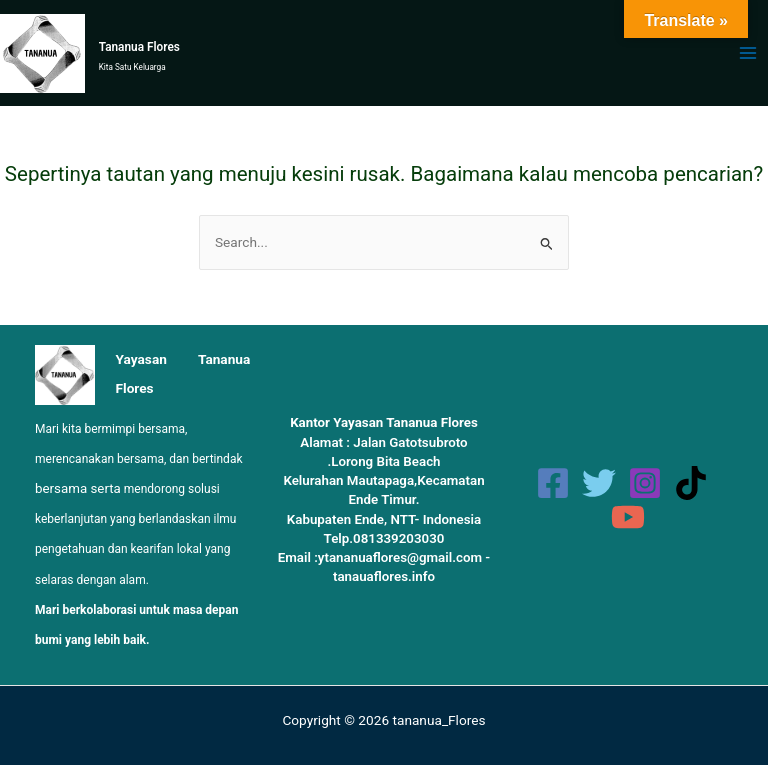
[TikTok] (691, 483)
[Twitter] (599, 483)
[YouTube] (628, 517)
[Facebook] (553, 483)
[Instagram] (645, 483)
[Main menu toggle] (748, 53)
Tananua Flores (139, 47)
